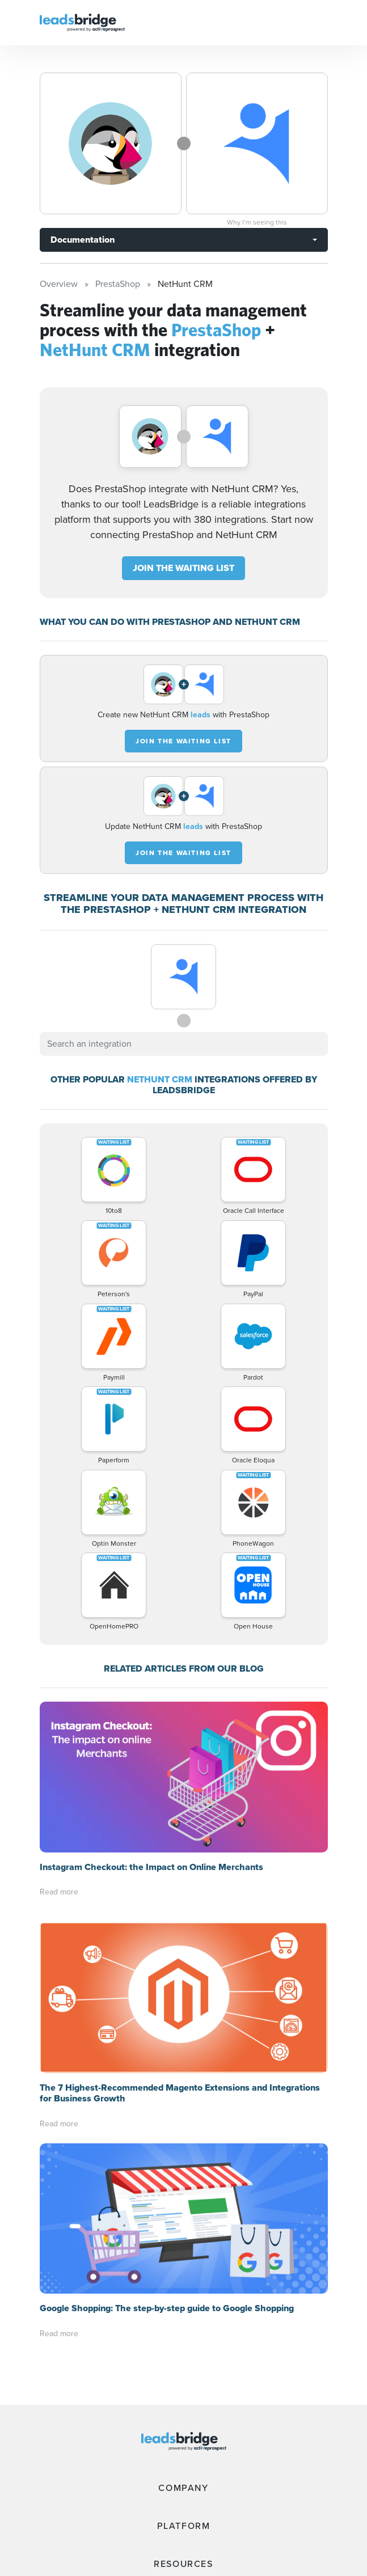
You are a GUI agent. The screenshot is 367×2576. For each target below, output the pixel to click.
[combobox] (184, 1044)
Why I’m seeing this (257, 222)
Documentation (82, 239)
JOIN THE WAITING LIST (183, 567)
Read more (59, 1892)
